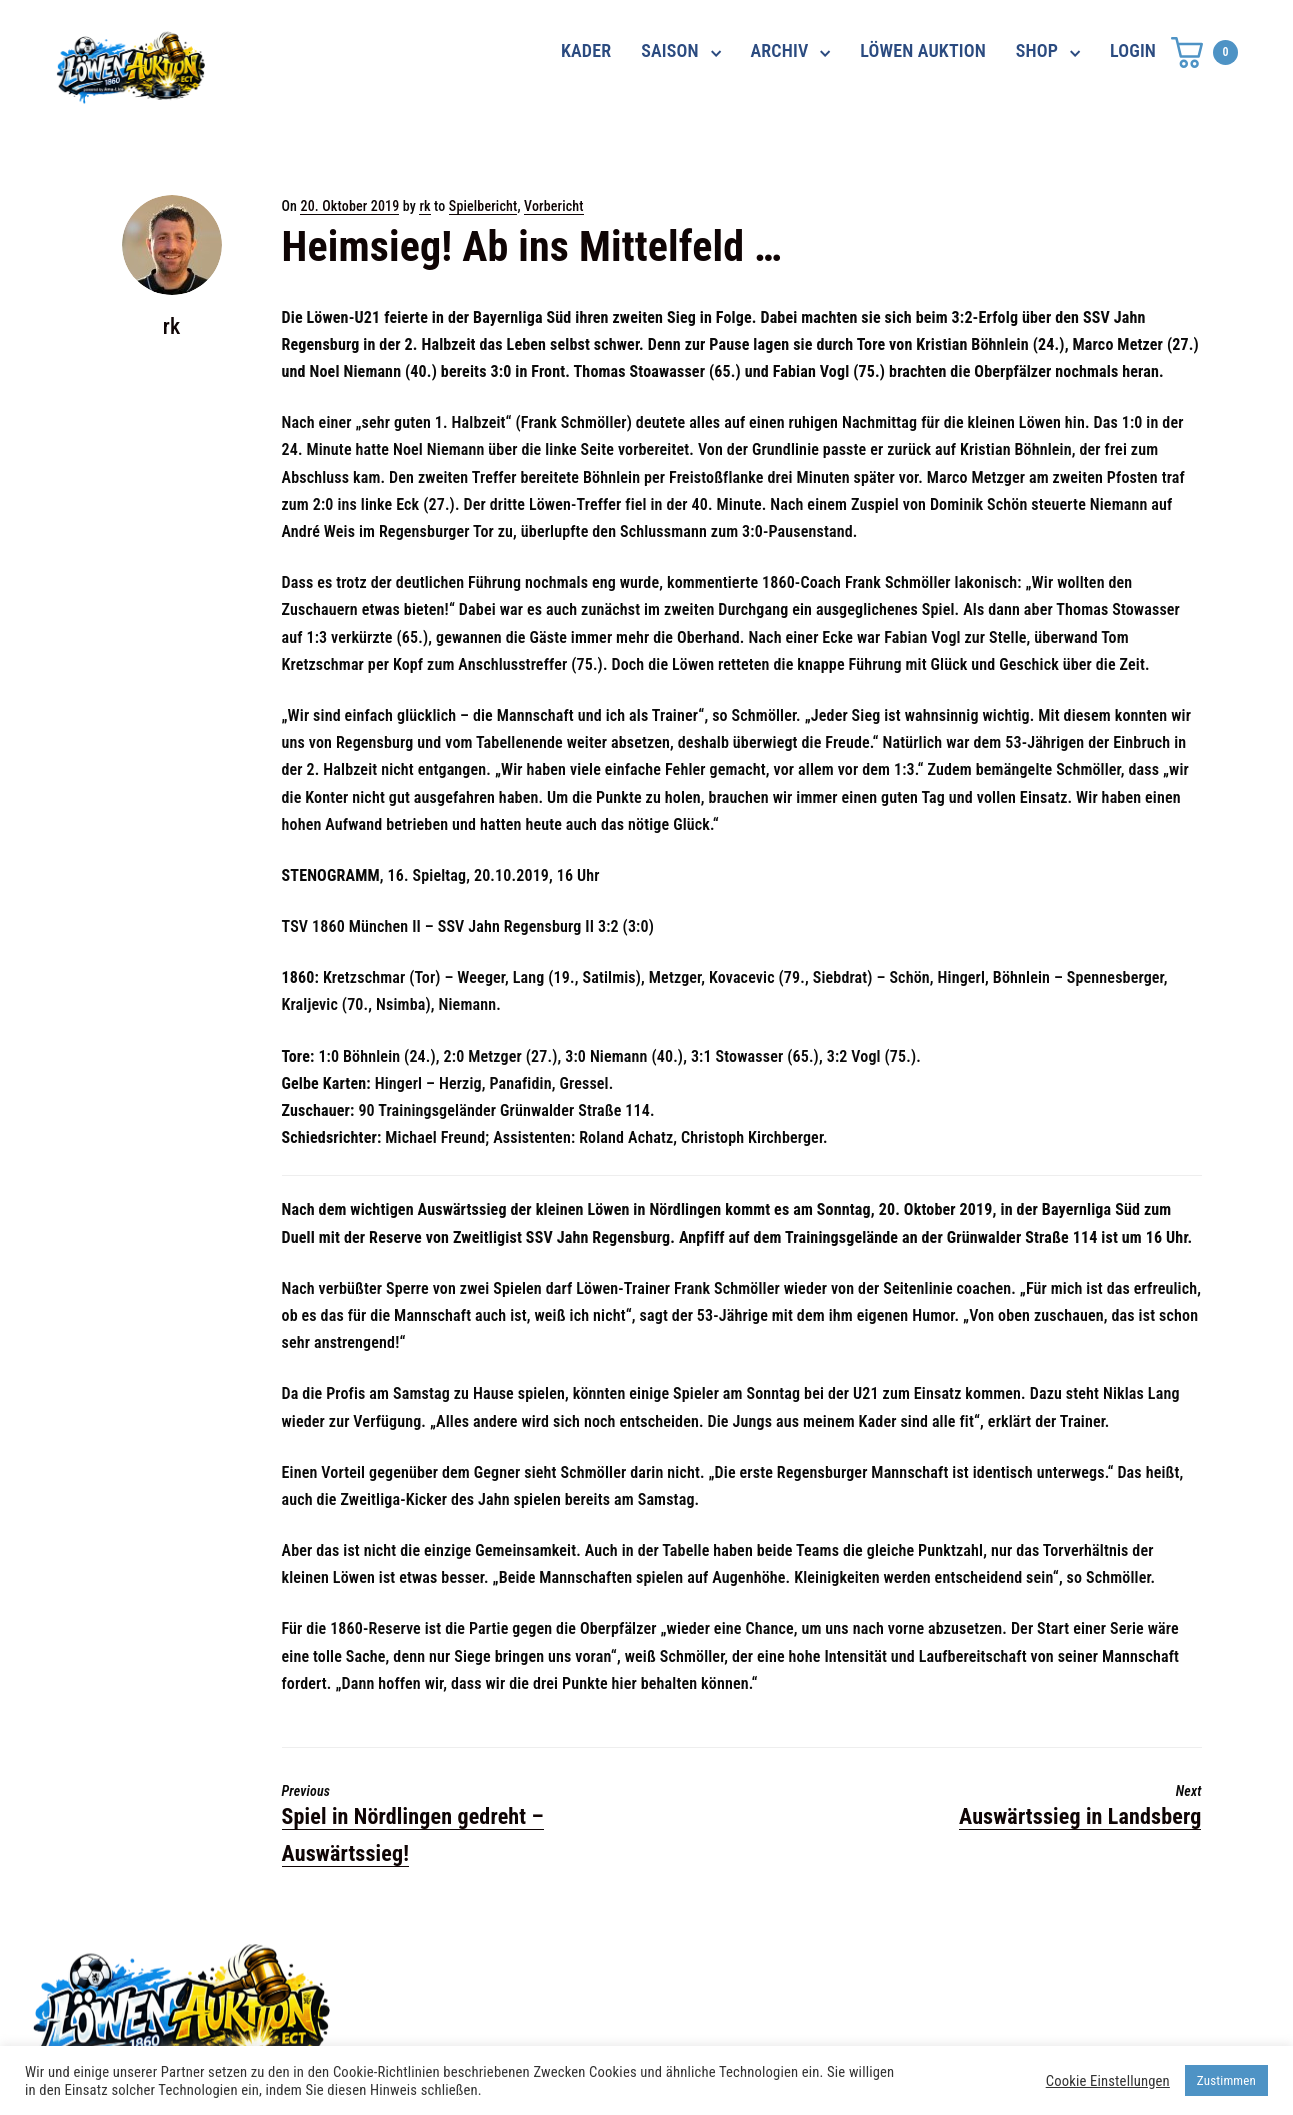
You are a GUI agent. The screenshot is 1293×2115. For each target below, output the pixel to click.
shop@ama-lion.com (529, 2004)
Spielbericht (483, 206)
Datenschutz (919, 1968)
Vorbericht (554, 206)
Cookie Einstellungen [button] (1108, 2081)
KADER (586, 50)
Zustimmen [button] (1226, 2080)
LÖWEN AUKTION (923, 50)
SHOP (1037, 50)
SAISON (670, 50)
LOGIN (1133, 50)
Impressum (914, 2004)
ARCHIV (780, 50)
